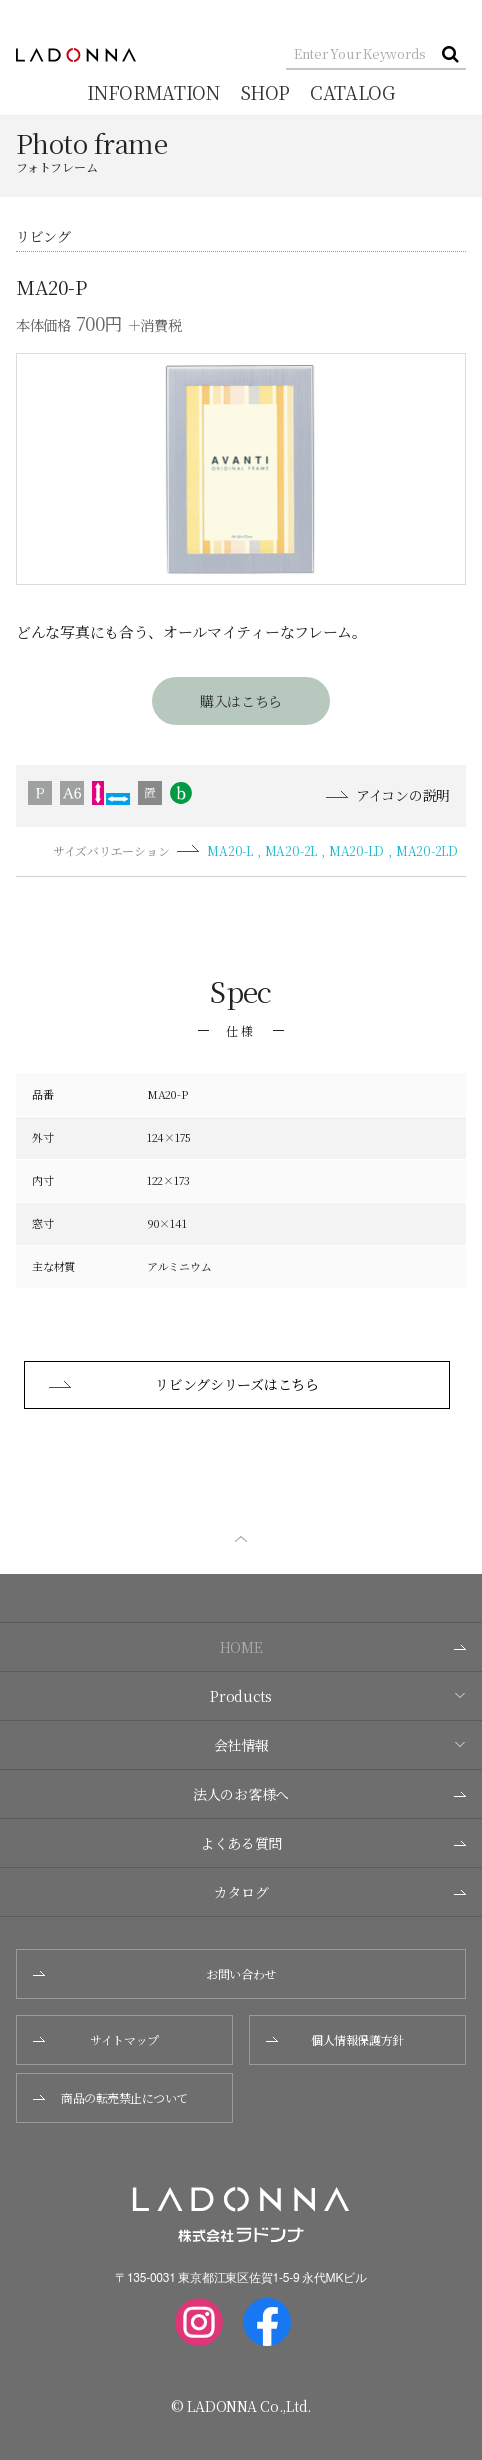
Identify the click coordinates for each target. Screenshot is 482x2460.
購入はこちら (241, 701)
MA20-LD (356, 850)
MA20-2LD (427, 850)
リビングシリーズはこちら (184, 1384)
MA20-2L (291, 850)
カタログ (340, 1892)
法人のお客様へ (329, 1794)
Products (338, 1696)
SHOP (265, 92)
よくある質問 (333, 1843)
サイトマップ (96, 2039)
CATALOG (352, 92)
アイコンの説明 (388, 795)
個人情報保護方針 (335, 2039)
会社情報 (340, 1745)
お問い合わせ (154, 1973)
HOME (343, 1647)
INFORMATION (153, 92)
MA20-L (230, 850)
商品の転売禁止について (110, 2097)
